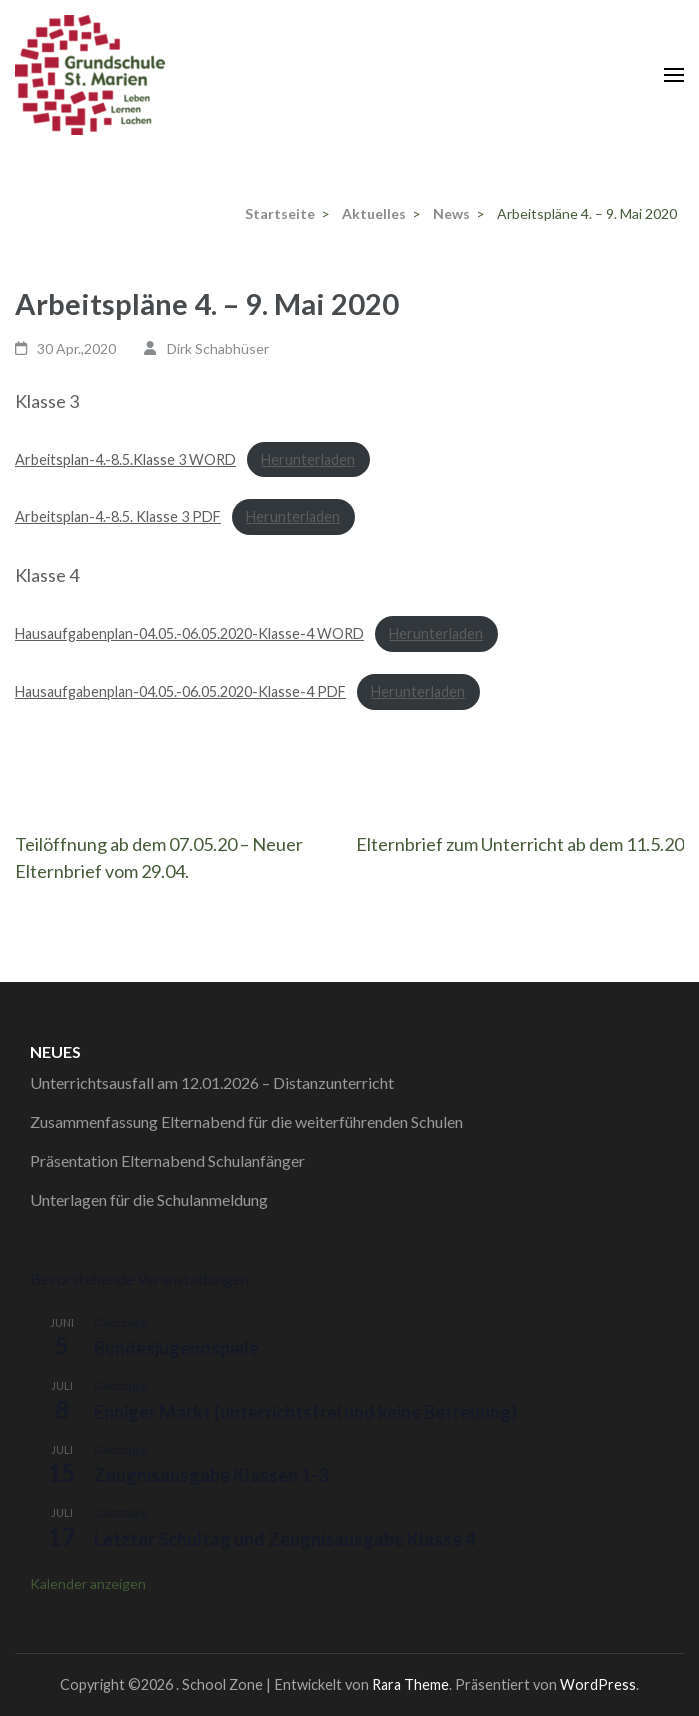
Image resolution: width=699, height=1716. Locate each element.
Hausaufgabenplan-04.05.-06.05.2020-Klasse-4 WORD (189, 633)
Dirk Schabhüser (218, 348)
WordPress (598, 1684)
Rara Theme (410, 1684)
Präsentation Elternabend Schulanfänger (167, 1160)
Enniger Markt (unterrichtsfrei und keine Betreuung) (305, 1412)
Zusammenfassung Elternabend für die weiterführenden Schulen (246, 1121)
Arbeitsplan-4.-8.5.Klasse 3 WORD (125, 459)
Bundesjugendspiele (176, 1348)
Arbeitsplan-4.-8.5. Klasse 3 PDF (118, 516)
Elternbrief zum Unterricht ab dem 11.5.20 (520, 844)
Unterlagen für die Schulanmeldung (149, 1199)
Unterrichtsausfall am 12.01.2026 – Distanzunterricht (212, 1082)
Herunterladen (308, 459)
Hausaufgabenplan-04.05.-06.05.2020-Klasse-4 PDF (180, 691)
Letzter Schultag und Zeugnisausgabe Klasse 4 (284, 1539)
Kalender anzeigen (88, 1583)
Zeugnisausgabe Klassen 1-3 (211, 1475)
